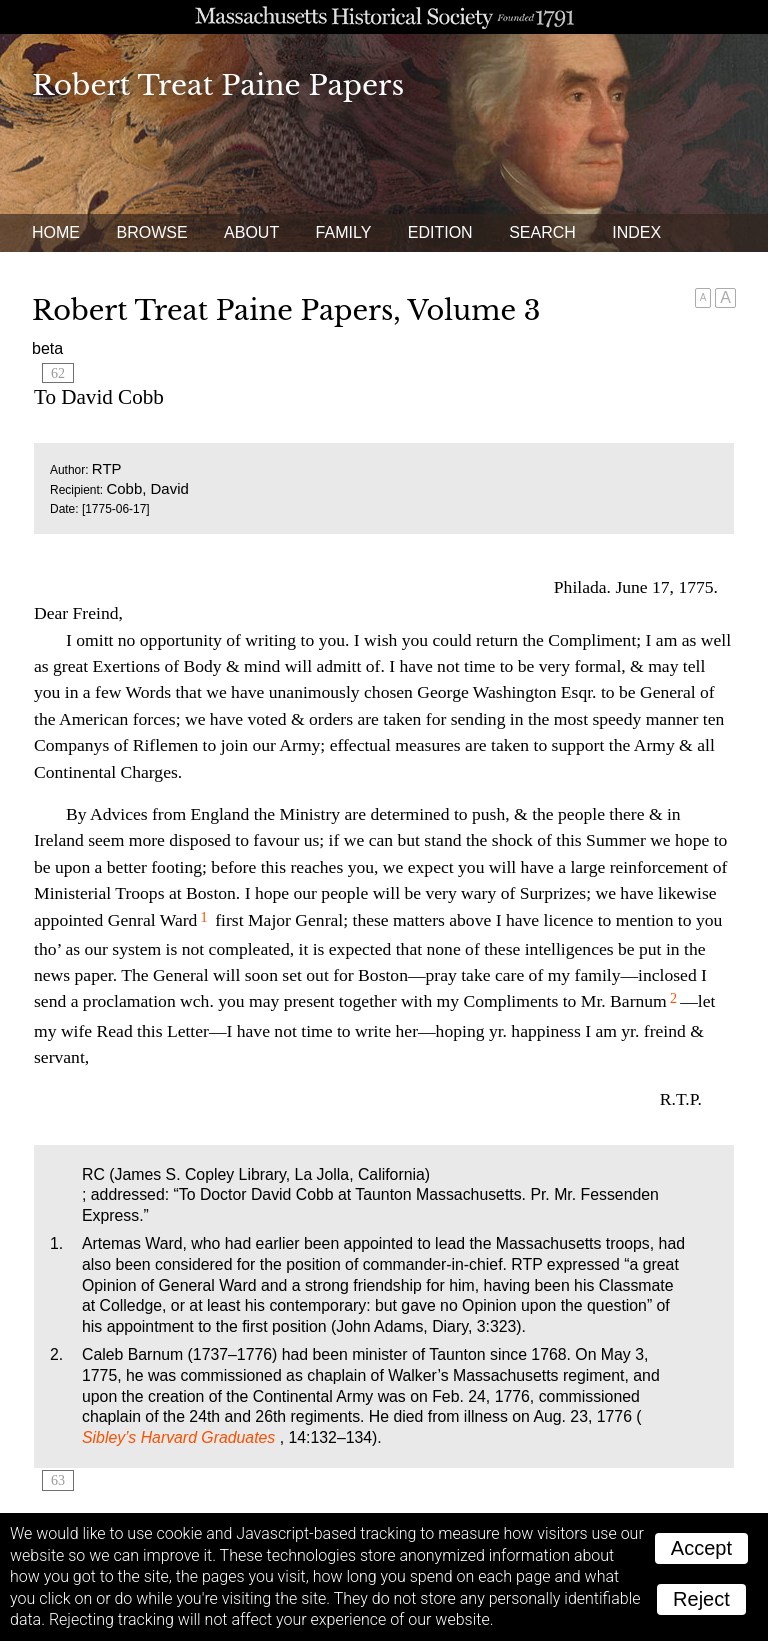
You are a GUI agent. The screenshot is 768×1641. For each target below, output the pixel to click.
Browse (151, 232)
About (251, 232)
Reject (701, 1599)
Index (636, 232)
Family (344, 232)
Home (56, 232)
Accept (701, 1548)
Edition (440, 232)
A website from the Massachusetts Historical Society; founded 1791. (384, 17)
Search (542, 232)
